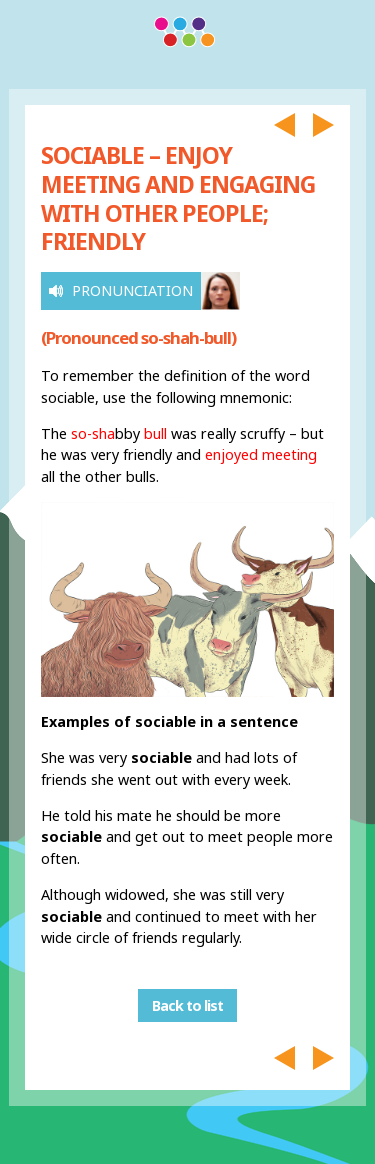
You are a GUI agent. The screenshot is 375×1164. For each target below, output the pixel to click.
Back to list (187, 1005)
